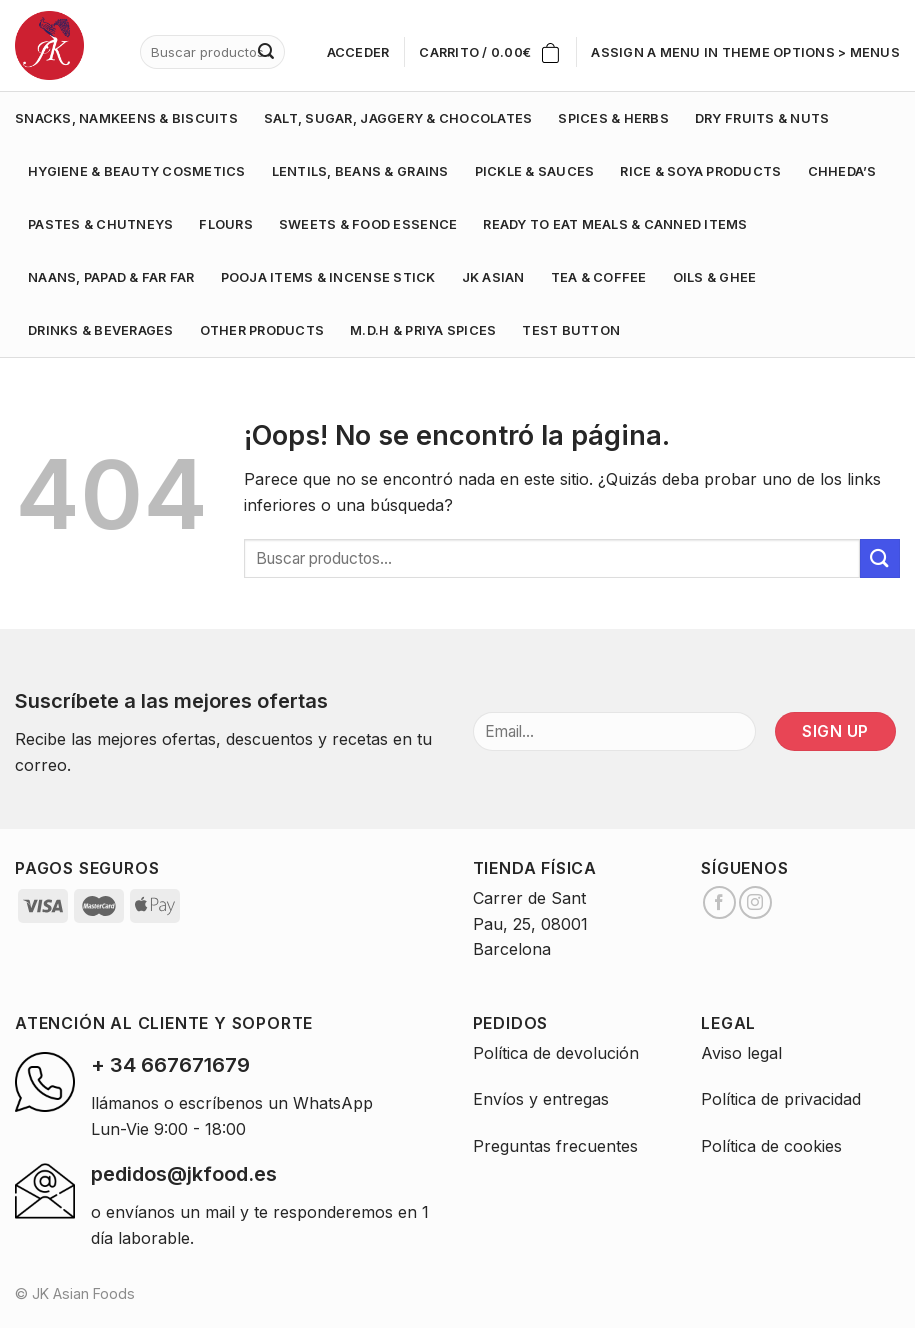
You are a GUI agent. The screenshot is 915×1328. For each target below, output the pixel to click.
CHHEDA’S (842, 171)
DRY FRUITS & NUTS (762, 118)
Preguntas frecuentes (555, 1146)
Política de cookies (771, 1146)
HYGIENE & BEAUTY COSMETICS (137, 171)
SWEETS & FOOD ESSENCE (368, 224)
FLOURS (226, 224)
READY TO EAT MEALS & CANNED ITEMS (615, 224)
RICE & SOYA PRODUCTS (700, 171)
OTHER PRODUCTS (262, 330)
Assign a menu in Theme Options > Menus (745, 52)
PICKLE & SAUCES (535, 171)
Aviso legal (741, 1053)
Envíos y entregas (541, 1099)
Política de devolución (556, 1053)
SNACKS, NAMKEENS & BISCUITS (126, 118)
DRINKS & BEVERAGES (101, 330)
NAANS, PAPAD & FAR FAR (111, 277)
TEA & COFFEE (599, 277)
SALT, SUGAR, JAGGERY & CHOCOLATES (398, 118)
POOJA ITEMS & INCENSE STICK (328, 277)
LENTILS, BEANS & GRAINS (360, 171)
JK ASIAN (493, 277)
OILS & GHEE (715, 277)
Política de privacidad (781, 1099)
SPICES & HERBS (613, 118)
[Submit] (880, 558)
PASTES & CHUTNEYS (100, 224)
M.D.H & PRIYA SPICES (423, 330)
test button (571, 330)
